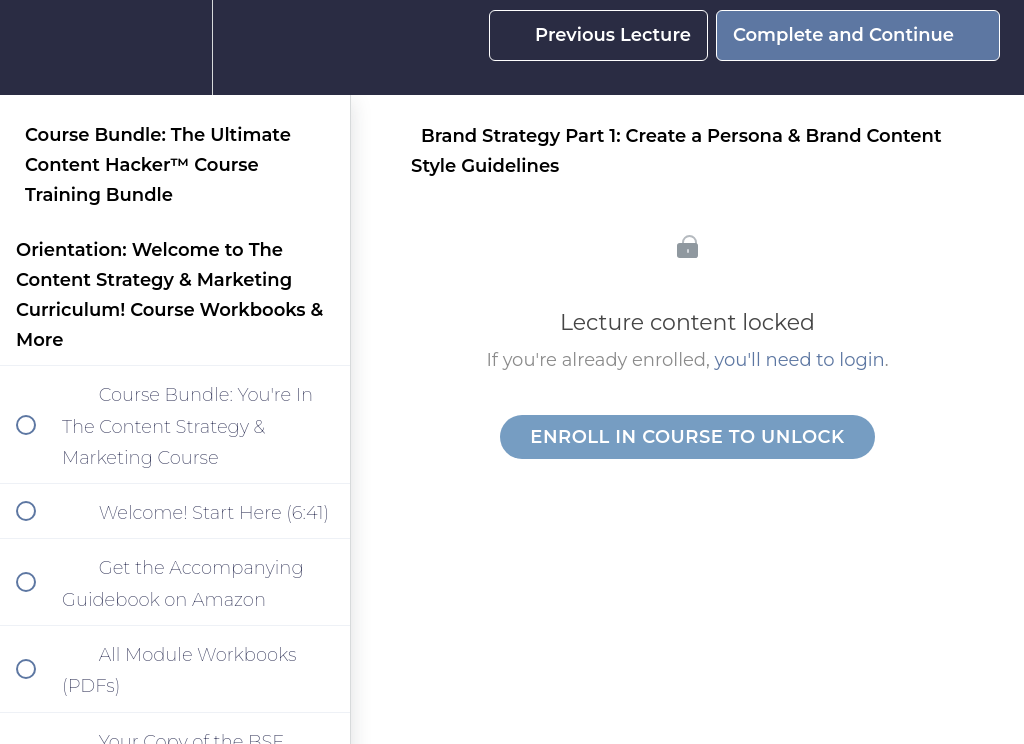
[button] (37, 47)
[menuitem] (175, 47)
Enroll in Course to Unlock (687, 437)
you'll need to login (800, 360)
